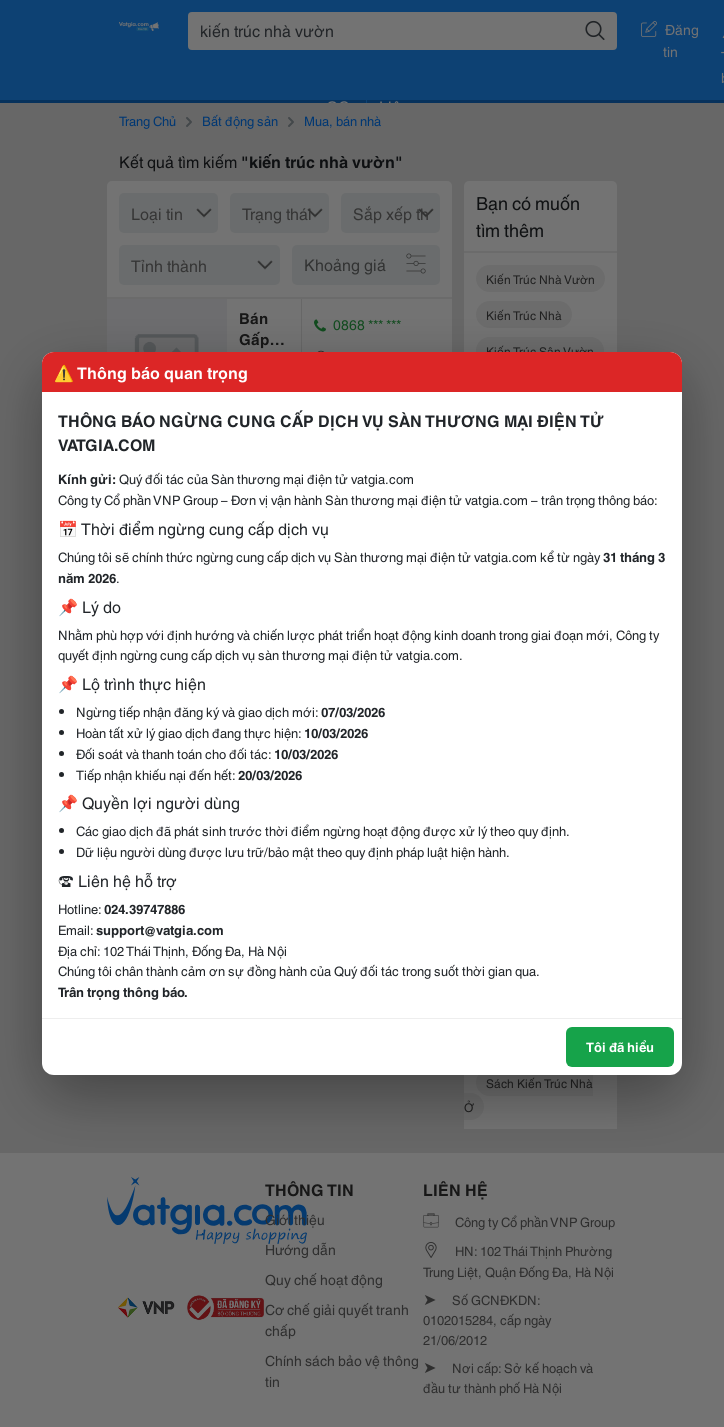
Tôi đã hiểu (620, 1046)
